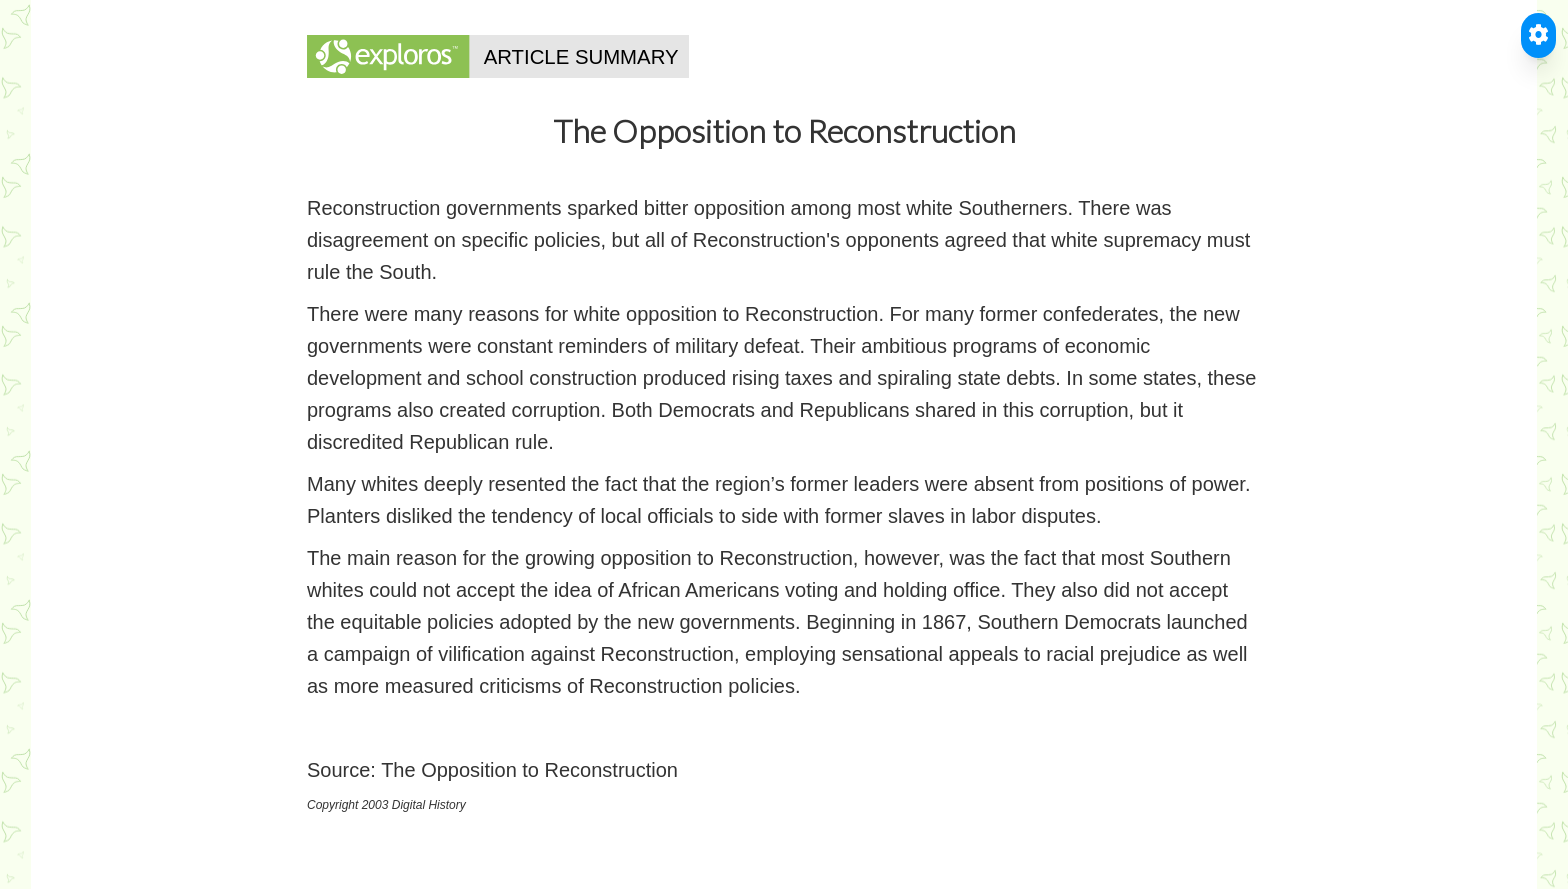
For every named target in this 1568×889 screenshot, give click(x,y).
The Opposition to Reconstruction (529, 770)
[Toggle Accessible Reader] (1538, 35)
